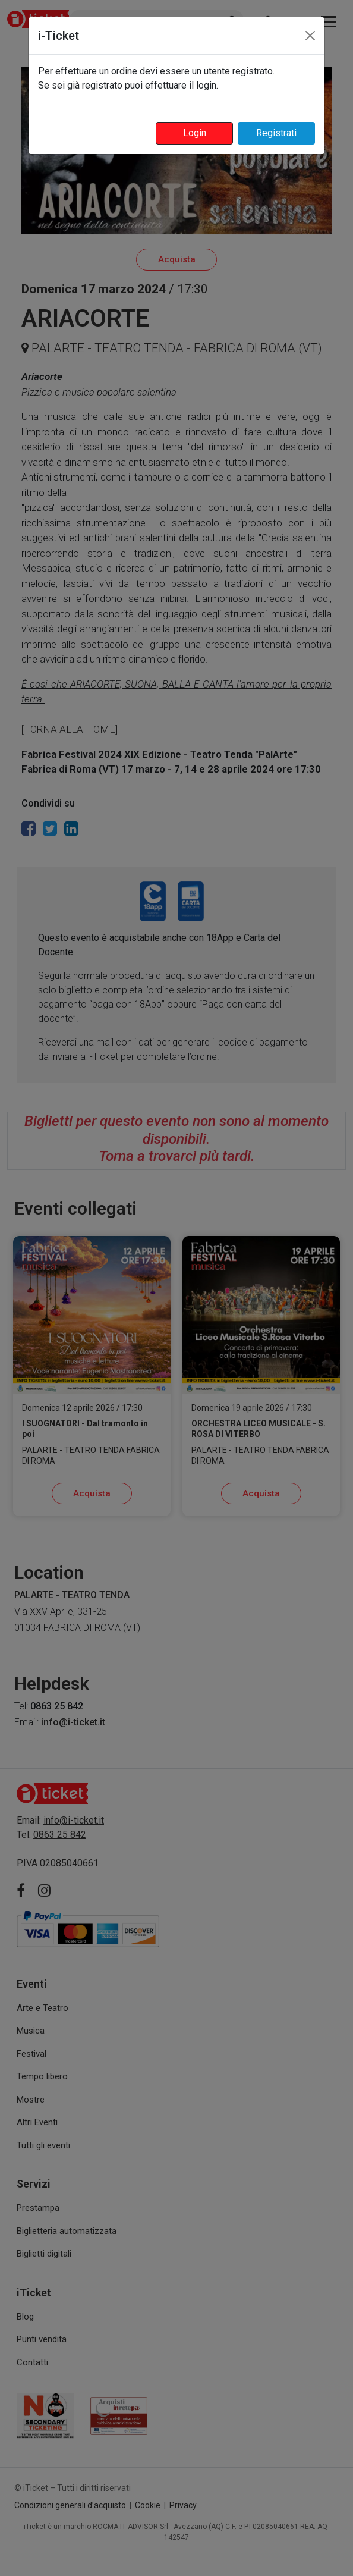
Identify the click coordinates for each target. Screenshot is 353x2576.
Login (194, 133)
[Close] (310, 35)
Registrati (276, 133)
